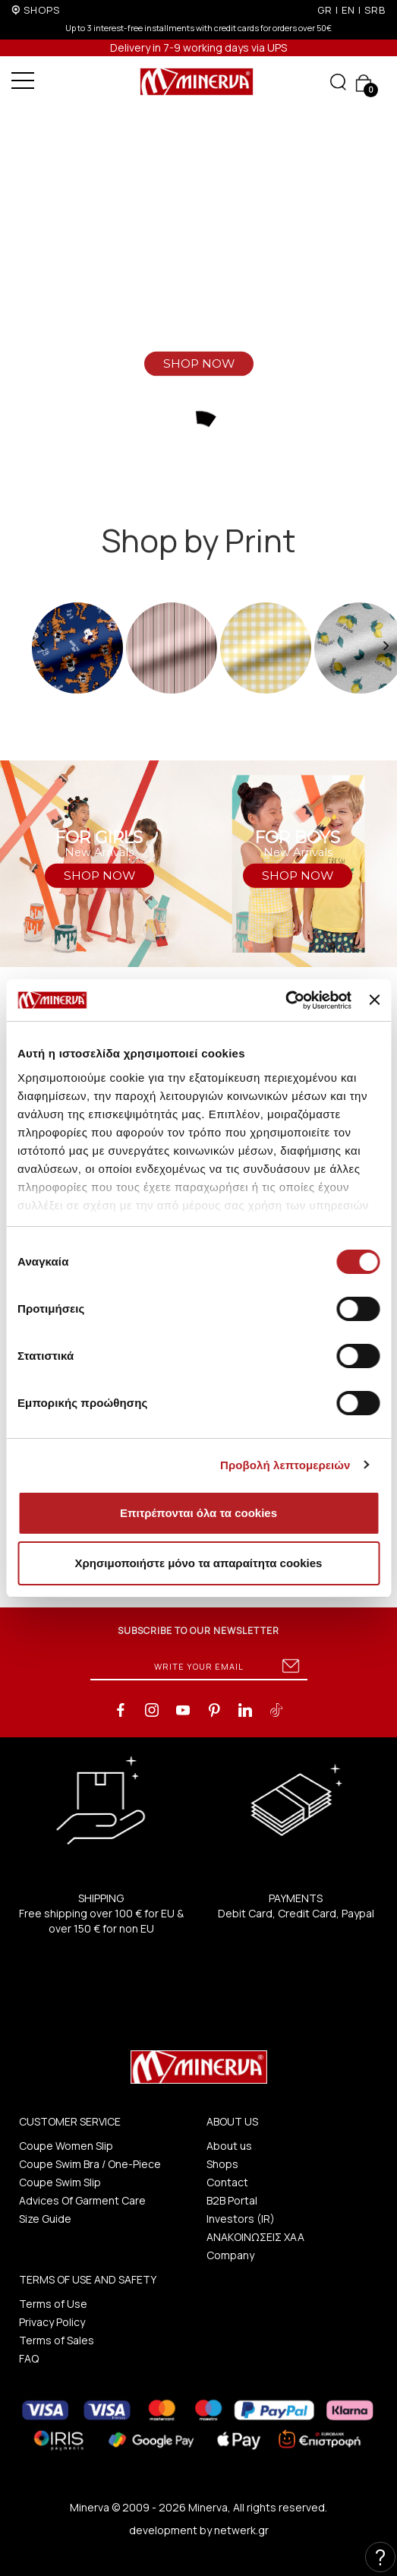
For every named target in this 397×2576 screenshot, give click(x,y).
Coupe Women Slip (66, 2145)
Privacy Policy (52, 2322)
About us (229, 2145)
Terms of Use (53, 2303)
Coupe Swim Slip (60, 2182)
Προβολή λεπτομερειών (285, 1465)
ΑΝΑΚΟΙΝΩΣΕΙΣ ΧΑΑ (255, 2237)
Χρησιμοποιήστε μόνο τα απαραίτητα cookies (199, 1563)
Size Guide (45, 2218)
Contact (227, 2182)
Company (230, 2255)
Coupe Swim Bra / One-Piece (90, 2164)
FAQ (29, 2358)
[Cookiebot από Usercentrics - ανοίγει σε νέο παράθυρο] (285, 1000)
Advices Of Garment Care (82, 2200)
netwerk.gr (241, 2530)
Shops (222, 2164)
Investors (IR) (240, 2218)
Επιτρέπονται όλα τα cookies (198, 1512)
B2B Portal (231, 2200)
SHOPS (42, 10)
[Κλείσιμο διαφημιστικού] (374, 999)
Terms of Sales (56, 2340)
